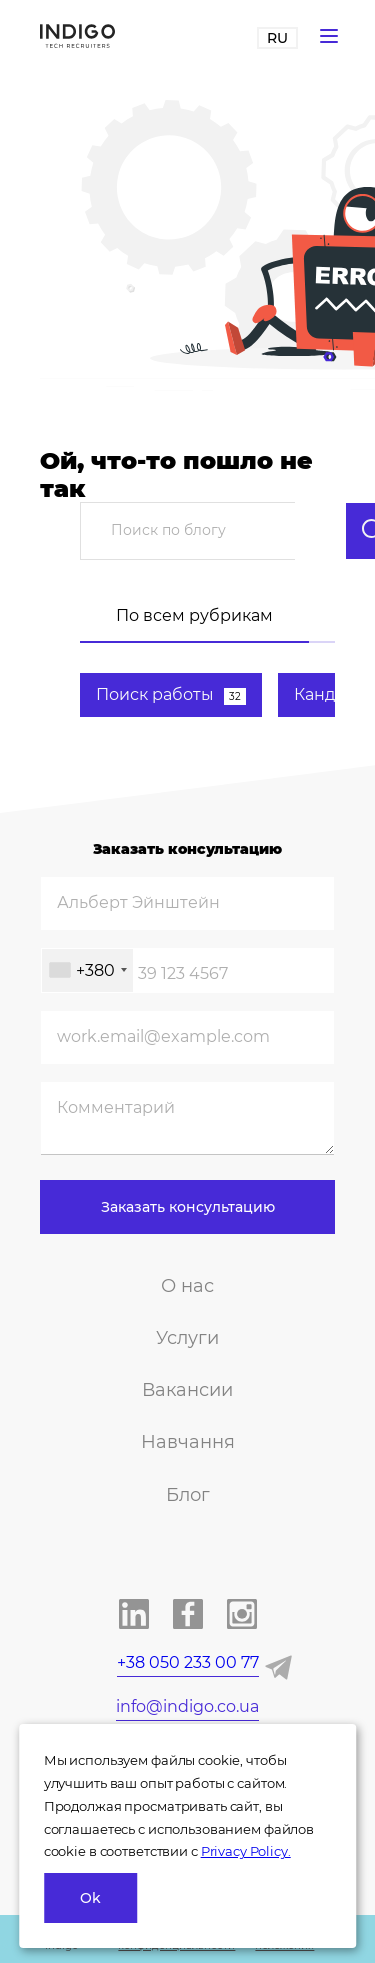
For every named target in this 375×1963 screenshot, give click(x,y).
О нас (187, 1286)
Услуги (187, 1338)
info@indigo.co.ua (187, 1706)
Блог (188, 1495)
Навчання (188, 1442)
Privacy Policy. (246, 1851)
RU (277, 38)
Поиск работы (171, 695)
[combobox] (87, 970)
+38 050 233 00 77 (188, 1662)
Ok (90, 1898)
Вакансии (187, 1390)
